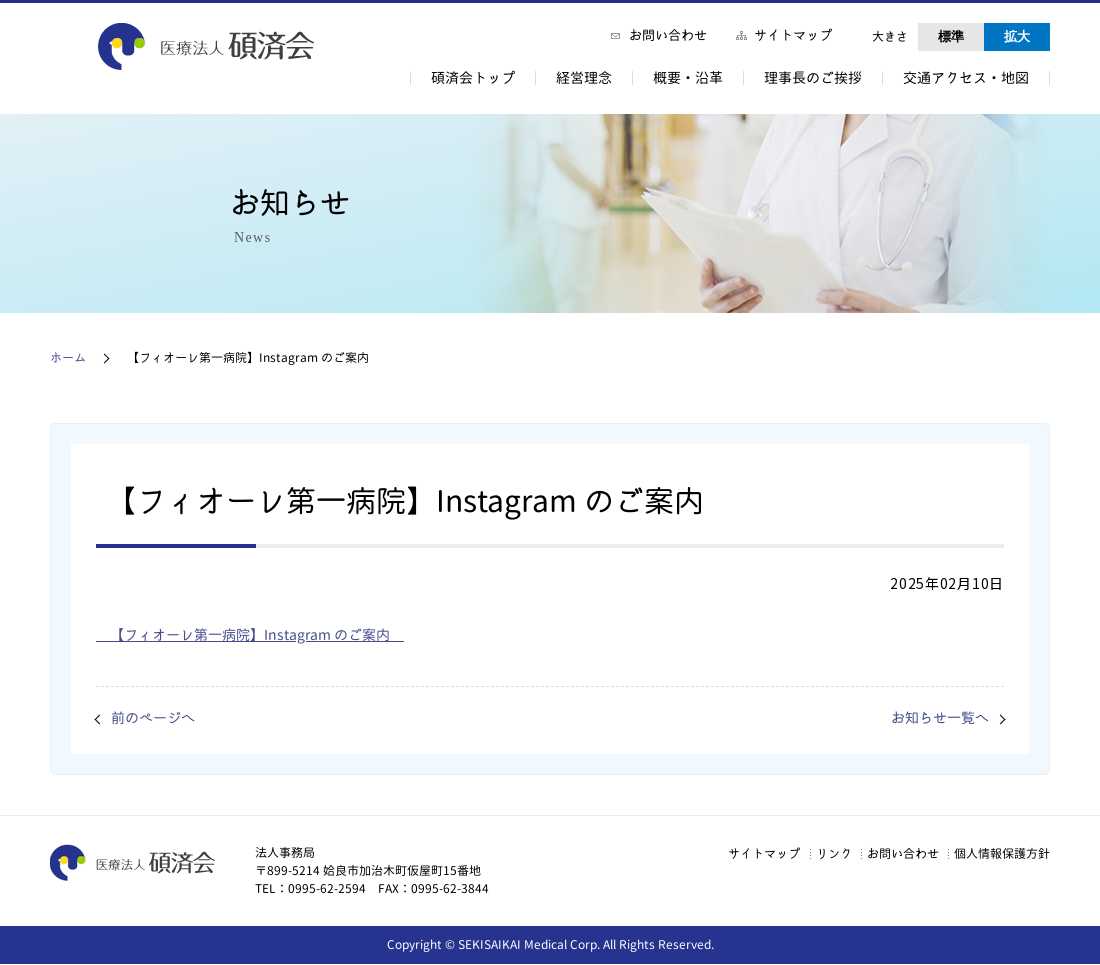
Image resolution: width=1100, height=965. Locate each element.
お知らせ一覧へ (933, 718)
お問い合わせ (668, 35)
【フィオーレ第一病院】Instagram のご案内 (272, 634)
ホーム (68, 357)
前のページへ (159, 718)
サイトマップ (793, 35)
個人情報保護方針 (998, 854)
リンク (802, 854)
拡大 (1017, 36)
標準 (951, 36)
